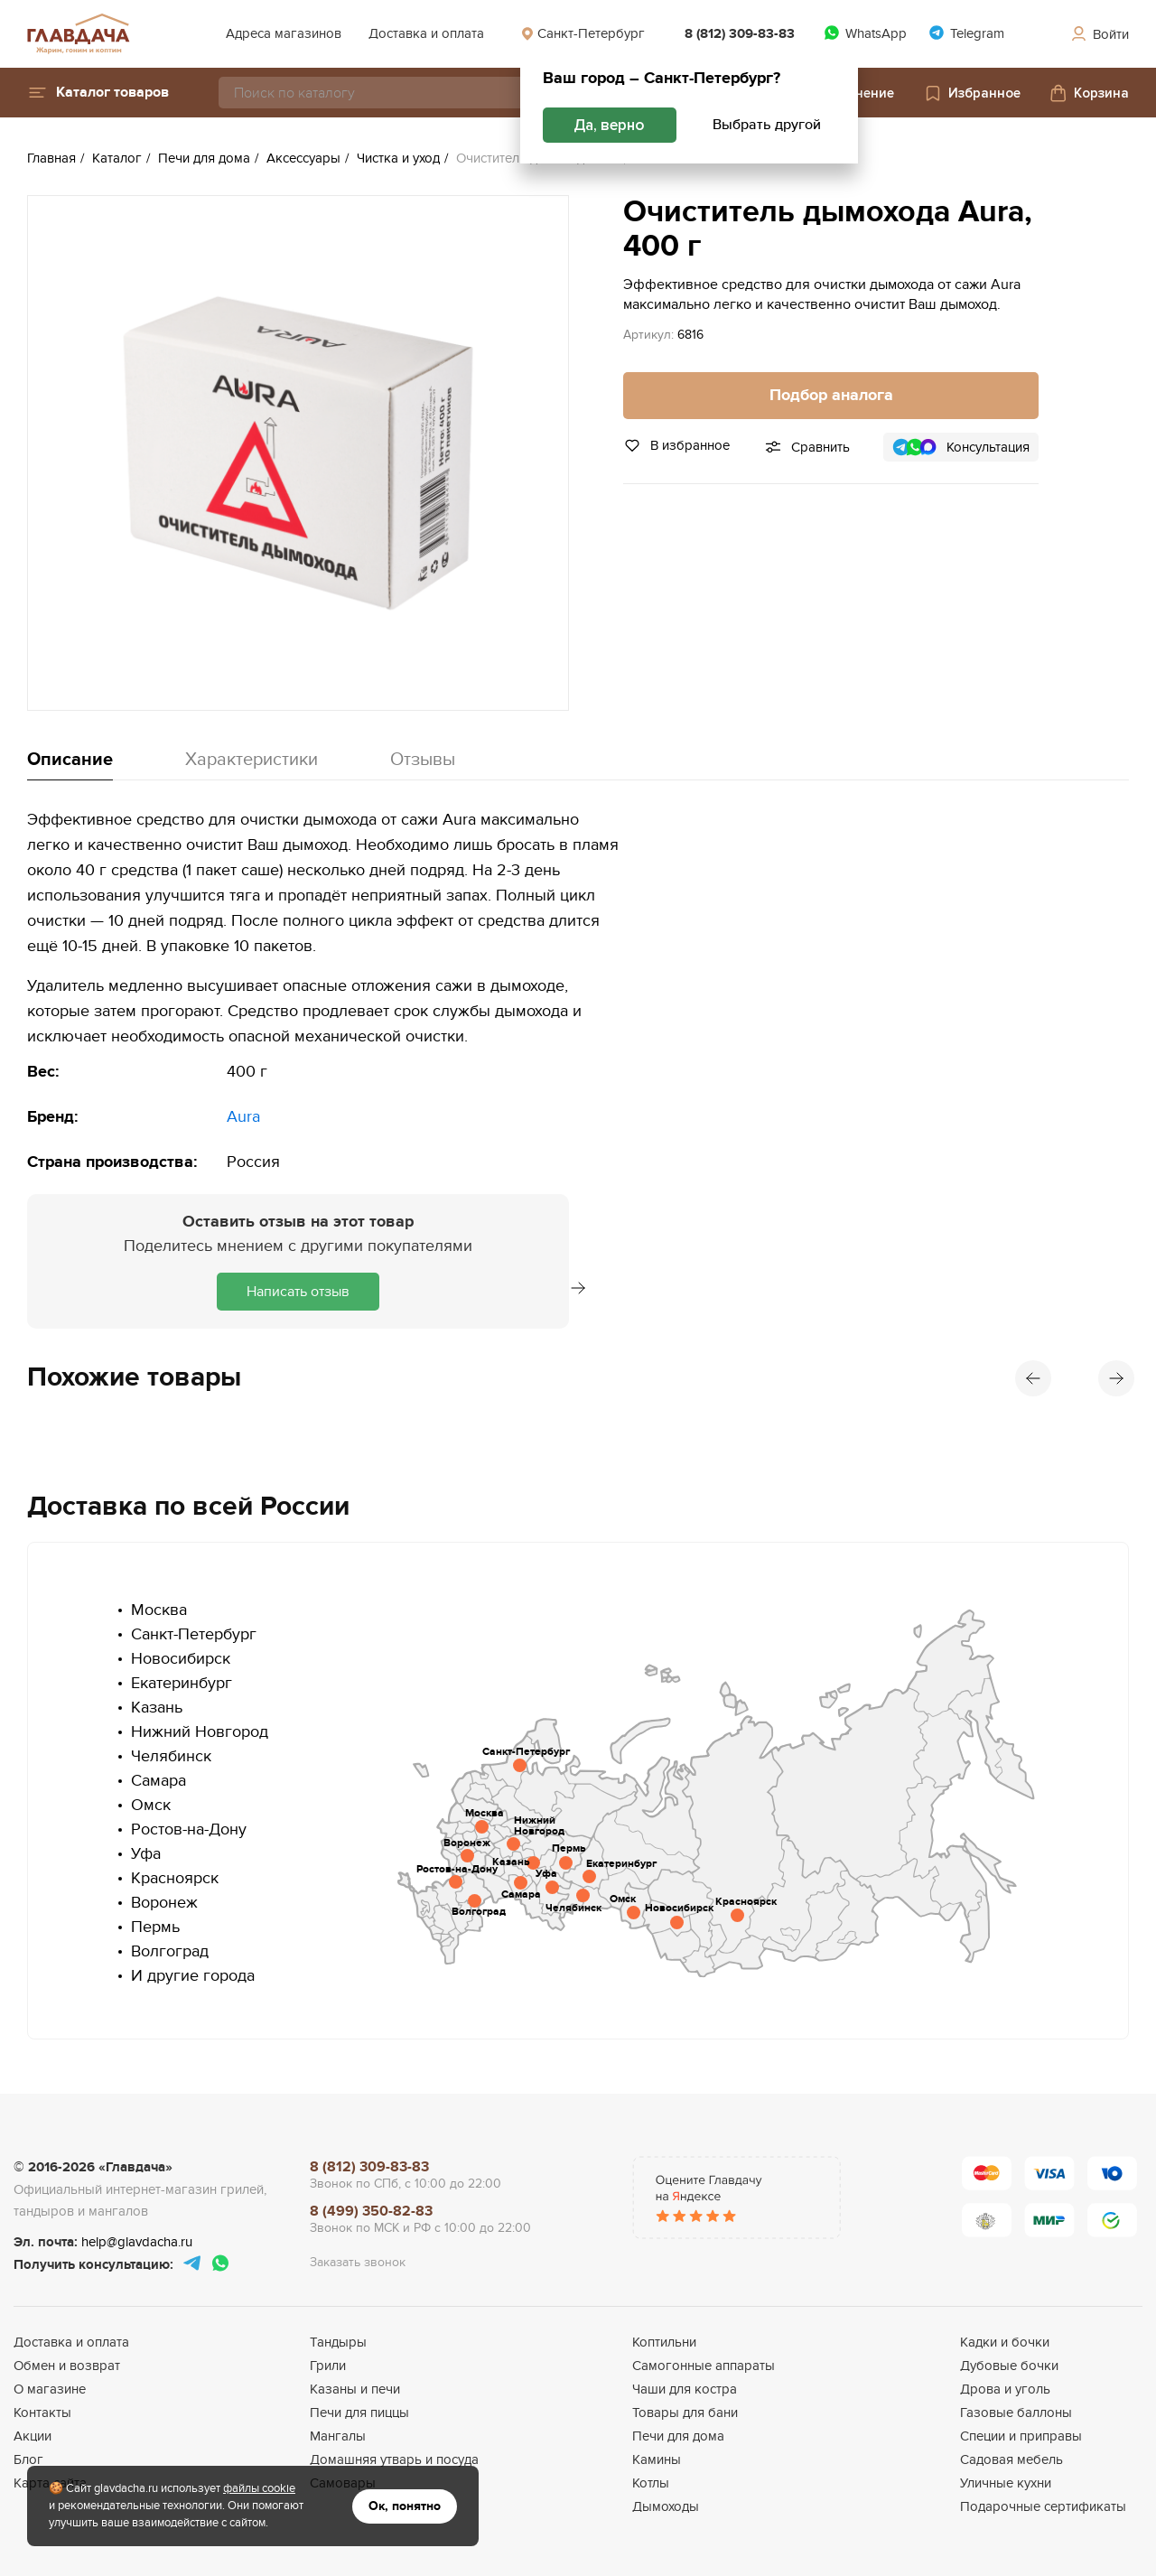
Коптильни (664, 2342)
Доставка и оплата (426, 33)
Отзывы (422, 759)
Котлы (650, 2483)
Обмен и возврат (67, 2365)
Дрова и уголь (1005, 2389)
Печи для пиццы (359, 2412)
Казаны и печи (355, 2389)
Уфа (146, 1853)
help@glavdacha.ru (136, 2242)
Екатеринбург (181, 1683)
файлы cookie (259, 2488)
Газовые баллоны (1016, 2412)
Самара (158, 1780)
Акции (32, 2436)
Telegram (966, 33)
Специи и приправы (1021, 2436)
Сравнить (820, 447)
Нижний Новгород (199, 1731)
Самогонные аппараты (703, 2365)
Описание (70, 759)
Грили (328, 2365)
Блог (28, 2459)
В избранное (676, 445)
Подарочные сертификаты (1043, 2506)
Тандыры (338, 2342)
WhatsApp (865, 33)
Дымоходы (665, 2506)
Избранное (972, 93)
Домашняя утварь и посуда (394, 2459)
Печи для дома (678, 2436)
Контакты (42, 2412)
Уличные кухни (1005, 2483)
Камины (656, 2459)
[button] (98, 92)
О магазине (50, 2389)
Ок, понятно (404, 2506)
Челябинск (171, 1756)
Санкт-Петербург (582, 33)
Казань (156, 1707)
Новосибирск (180, 1658)
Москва (159, 1610)
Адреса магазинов (283, 33)
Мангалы (338, 2436)
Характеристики (251, 759)
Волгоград (170, 1951)
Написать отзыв (298, 1292)
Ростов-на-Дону (189, 1829)
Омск (151, 1805)
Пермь (155, 1927)
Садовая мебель (1011, 2459)
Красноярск (175, 1878)
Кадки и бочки (1004, 2342)
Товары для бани (685, 2412)
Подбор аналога (831, 396)
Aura (243, 1116)
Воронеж (164, 1902)
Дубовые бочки (1009, 2365)
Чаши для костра (684, 2389)
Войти (1099, 34)
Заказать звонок (358, 2262)
